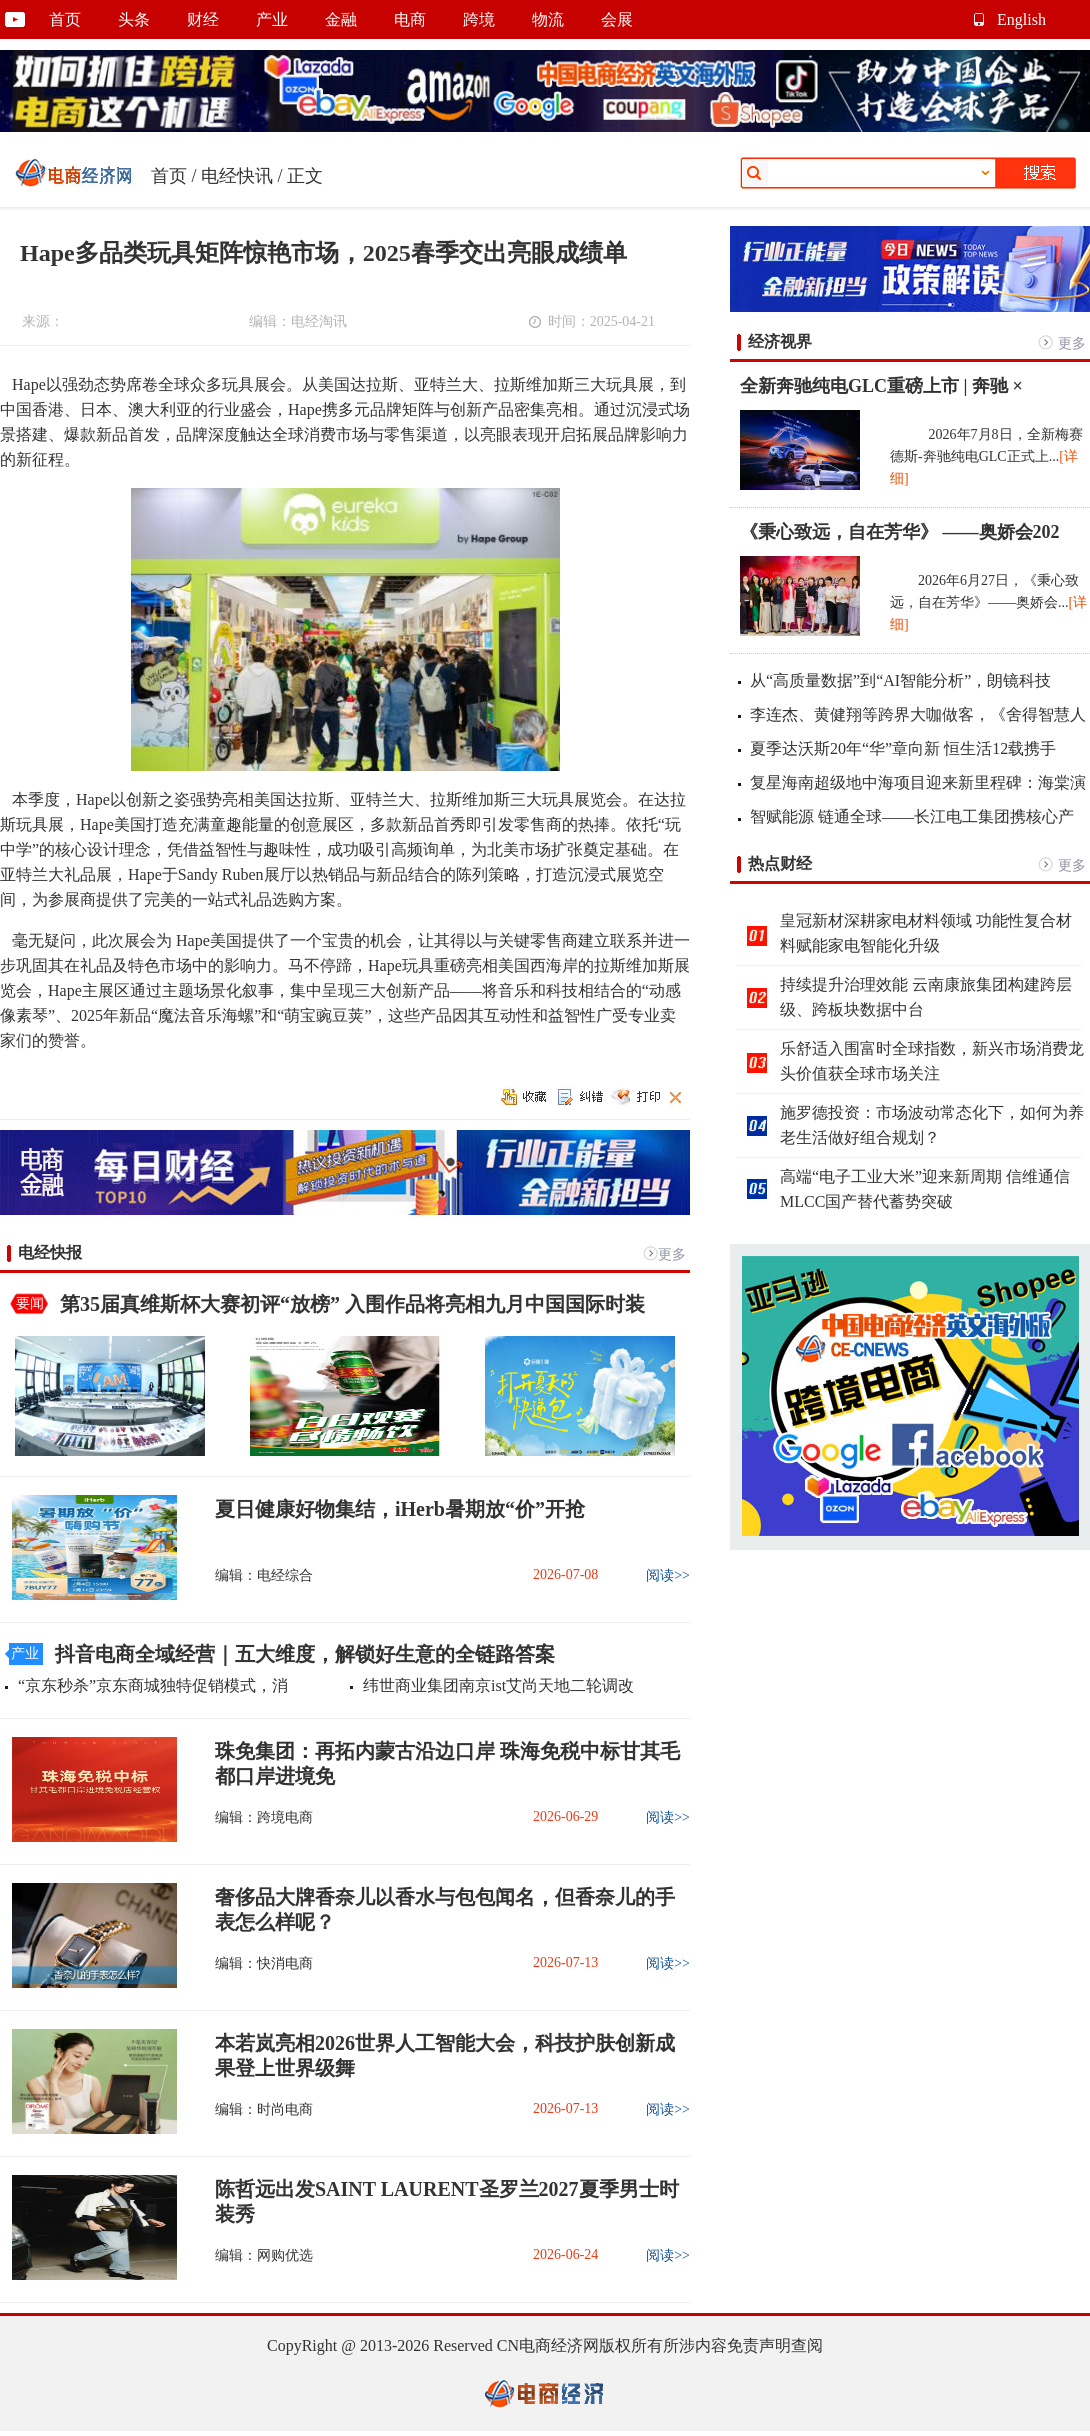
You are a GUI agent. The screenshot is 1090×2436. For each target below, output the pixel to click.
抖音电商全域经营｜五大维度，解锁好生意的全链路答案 (305, 1654)
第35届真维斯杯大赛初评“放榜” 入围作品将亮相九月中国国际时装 (352, 1304)
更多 (672, 1254)
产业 (272, 19)
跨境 (479, 19)
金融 (341, 19)
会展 (617, 19)
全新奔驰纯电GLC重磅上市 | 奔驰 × (881, 386)
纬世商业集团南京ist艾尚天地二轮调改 (498, 1685)
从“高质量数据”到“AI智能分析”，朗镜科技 (900, 680)
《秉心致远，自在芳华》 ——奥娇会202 (900, 532)
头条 (134, 19)
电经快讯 (237, 176)
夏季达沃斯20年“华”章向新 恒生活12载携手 (903, 748)
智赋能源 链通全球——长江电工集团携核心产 (912, 816)
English (1021, 19)
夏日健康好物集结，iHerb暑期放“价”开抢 (400, 1509)
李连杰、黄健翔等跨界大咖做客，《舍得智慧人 (918, 714)
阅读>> (668, 1575)
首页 (65, 19)
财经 (203, 19)
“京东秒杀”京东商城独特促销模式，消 (153, 1685)
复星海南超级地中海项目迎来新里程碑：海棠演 (918, 782)
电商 (410, 19)
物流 (548, 19)
